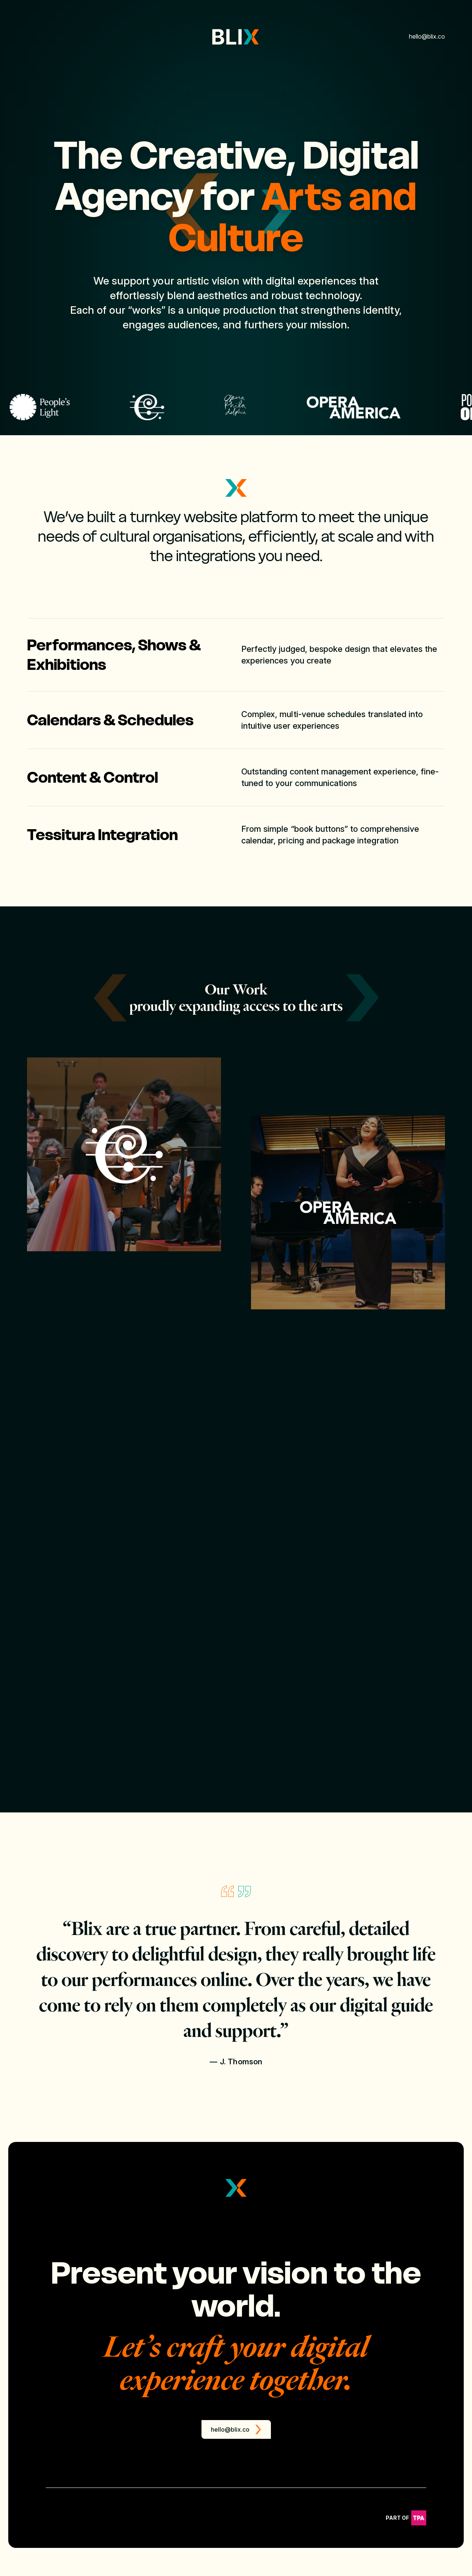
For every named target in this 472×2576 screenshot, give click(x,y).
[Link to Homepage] (236, 36)
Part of (406, 2552)
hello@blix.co (427, 36)
